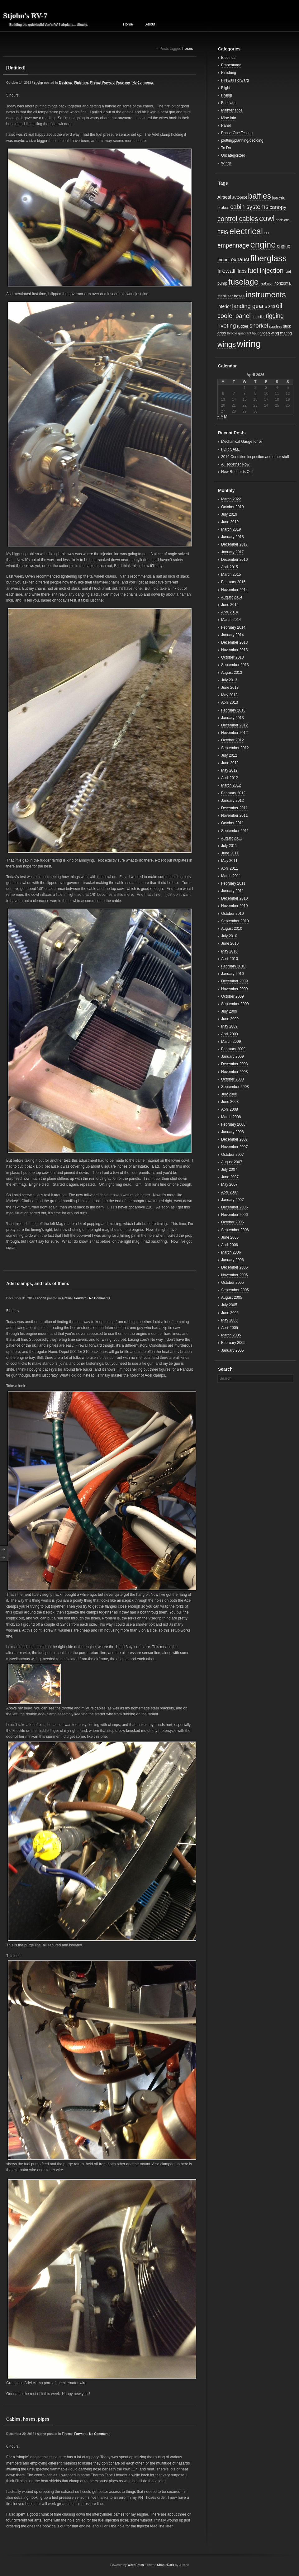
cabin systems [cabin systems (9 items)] (249, 207)
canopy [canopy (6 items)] (277, 207)
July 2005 (229, 1305)
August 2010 (231, 928)
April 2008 (229, 1109)
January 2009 (232, 1056)
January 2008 (232, 1132)
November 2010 (234, 906)
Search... (227, 1378)
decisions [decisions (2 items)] (282, 220)
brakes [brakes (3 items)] (223, 208)
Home (128, 24)
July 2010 (229, 936)
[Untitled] (15, 67)
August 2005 (231, 1297)
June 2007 (230, 1177)
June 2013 (230, 687)
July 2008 (229, 1094)
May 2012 (229, 770)
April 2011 (229, 868)
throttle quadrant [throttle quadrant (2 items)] (239, 333)
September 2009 (235, 1004)
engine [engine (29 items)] (263, 244)
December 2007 (234, 1139)
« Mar (222, 416)
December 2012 (234, 725)
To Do (226, 148)
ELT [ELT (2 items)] (267, 233)
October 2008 (232, 1079)
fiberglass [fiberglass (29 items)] (268, 258)
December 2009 (234, 981)
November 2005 (234, 1275)
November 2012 (234, 732)
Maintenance (232, 110)
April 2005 (229, 1328)
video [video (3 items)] (265, 333)
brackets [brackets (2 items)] (278, 197)
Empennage (231, 65)
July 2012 (229, 755)
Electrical (65, 82)
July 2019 (229, 514)
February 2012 (233, 793)
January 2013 (232, 718)
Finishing (81, 82)
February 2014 (233, 627)
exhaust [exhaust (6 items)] (240, 259)
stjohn (38, 82)
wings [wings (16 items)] (226, 344)
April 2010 (229, 959)
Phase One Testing (237, 133)
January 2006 (232, 1260)
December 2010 (234, 898)
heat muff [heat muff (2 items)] (266, 283)
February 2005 (233, 1342)
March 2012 (231, 785)
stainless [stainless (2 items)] (275, 326)
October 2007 (232, 1154)
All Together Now (235, 464)
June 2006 (230, 1237)
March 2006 (231, 1252)
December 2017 (234, 544)
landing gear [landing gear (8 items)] (248, 306)
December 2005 (234, 1267)
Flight (225, 88)
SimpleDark (165, 2565)
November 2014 (234, 590)
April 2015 (229, 567)
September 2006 (235, 1230)
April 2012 (229, 778)
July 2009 (229, 1011)
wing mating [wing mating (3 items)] (281, 333)
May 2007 (229, 1184)
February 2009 (233, 1049)
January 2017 (232, 552)
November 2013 (234, 650)
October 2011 (232, 823)
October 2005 (232, 1282)
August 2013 (231, 672)
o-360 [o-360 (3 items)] (270, 307)
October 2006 (232, 1222)
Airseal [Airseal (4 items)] (224, 197)
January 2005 (232, 1350)
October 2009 (232, 996)
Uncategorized (233, 155)
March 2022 (231, 499)
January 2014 (232, 635)
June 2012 (230, 763)
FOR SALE (230, 449)
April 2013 (229, 702)
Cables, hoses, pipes (28, 2419)
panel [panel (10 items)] (243, 315)
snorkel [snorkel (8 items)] (258, 325)
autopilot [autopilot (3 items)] (239, 197)
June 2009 (230, 1019)
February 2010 (233, 966)
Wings (226, 163)
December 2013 (234, 642)
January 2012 (232, 800)
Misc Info (228, 118)
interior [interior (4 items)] (224, 306)
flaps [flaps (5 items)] (241, 271)
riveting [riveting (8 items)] (226, 325)
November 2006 (234, 1214)
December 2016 (234, 559)
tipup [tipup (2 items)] (255, 333)
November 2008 (234, 1072)
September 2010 (235, 921)
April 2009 (229, 1034)
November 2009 (234, 989)
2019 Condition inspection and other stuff (255, 457)
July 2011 (229, 846)
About (150, 24)
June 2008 (230, 1101)
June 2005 (230, 1313)
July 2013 (229, 680)
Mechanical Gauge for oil (242, 441)
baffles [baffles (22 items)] (259, 195)
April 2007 (229, 1192)
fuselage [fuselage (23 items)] (243, 281)
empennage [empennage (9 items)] (233, 245)
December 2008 (234, 1064)
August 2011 (231, 838)
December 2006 (234, 1207)
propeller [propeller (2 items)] (258, 317)
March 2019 (231, 529)
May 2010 (229, 951)
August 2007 (231, 1162)
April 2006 (229, 1245)
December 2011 (234, 808)
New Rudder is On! (237, 472)
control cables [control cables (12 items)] (237, 218)
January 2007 (232, 1200)
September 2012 (235, 748)
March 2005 (231, 1335)
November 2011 (234, 815)
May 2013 (229, 695)
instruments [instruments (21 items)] (265, 294)
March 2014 (231, 619)
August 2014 (231, 597)
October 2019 (232, 507)
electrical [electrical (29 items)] (246, 231)
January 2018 (232, 537)
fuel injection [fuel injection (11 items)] (265, 270)
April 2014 (229, 612)
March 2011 (231, 876)
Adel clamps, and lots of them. (37, 1283)
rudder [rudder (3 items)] (243, 326)
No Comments (143, 82)
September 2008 (235, 1087)
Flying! (226, 95)
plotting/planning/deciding (242, 140)
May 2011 (229, 860)
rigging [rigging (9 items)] (275, 316)
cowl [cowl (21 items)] (267, 218)
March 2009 (231, 1041)
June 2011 (230, 853)
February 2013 (233, 710)
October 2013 (232, 657)
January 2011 (232, 891)
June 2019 (230, 522)
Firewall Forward (102, 82)
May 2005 (229, 1320)
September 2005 (235, 1290)
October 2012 (232, 740)
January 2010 (232, 973)
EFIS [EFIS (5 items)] (222, 232)
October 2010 (232, 913)
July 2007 (229, 1169)
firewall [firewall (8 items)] (226, 270)
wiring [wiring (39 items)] (249, 343)
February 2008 (233, 1124)
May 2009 (229, 1026)
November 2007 (234, 1147)
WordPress (135, 2565)
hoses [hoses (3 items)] (239, 296)
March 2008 (231, 1117)
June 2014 (230, 605)
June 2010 (230, 943)
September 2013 (235, 665)
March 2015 (231, 574)
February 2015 (233, 582)
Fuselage (123, 82)
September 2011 (235, 831)
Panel (226, 125)
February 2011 (233, 883)
